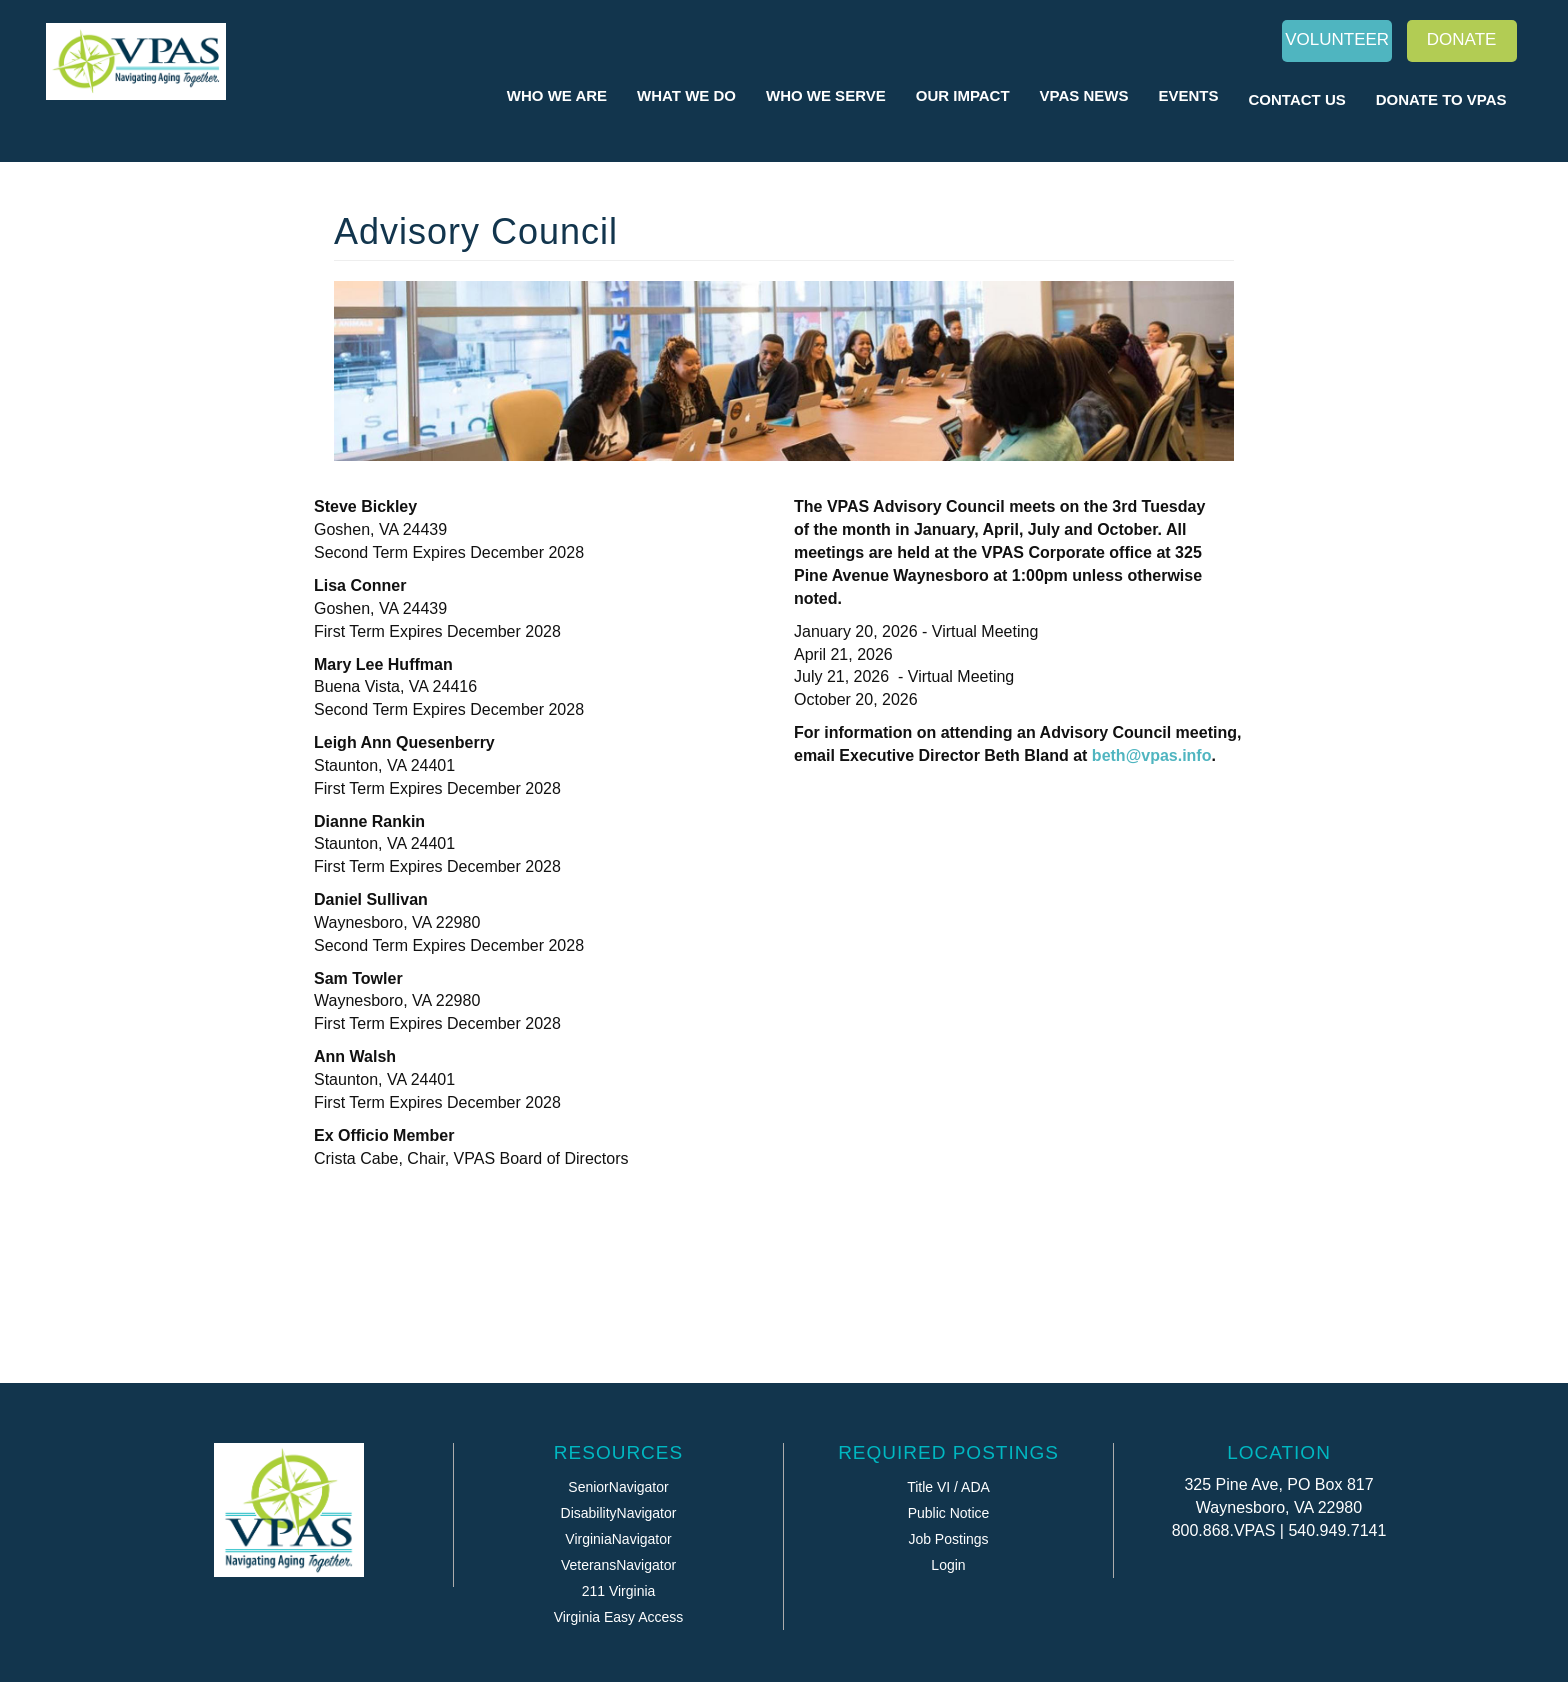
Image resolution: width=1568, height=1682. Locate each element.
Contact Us (1297, 99)
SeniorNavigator (618, 1487)
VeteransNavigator (618, 1565)
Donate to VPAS (1441, 99)
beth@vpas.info (1152, 755)
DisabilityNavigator (619, 1513)
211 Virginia (619, 1591)
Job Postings (948, 1539)
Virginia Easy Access (619, 1617)
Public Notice (949, 1513)
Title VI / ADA (948, 1487)
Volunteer (1337, 39)
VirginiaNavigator (618, 1539)
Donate (1462, 39)
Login (948, 1565)
